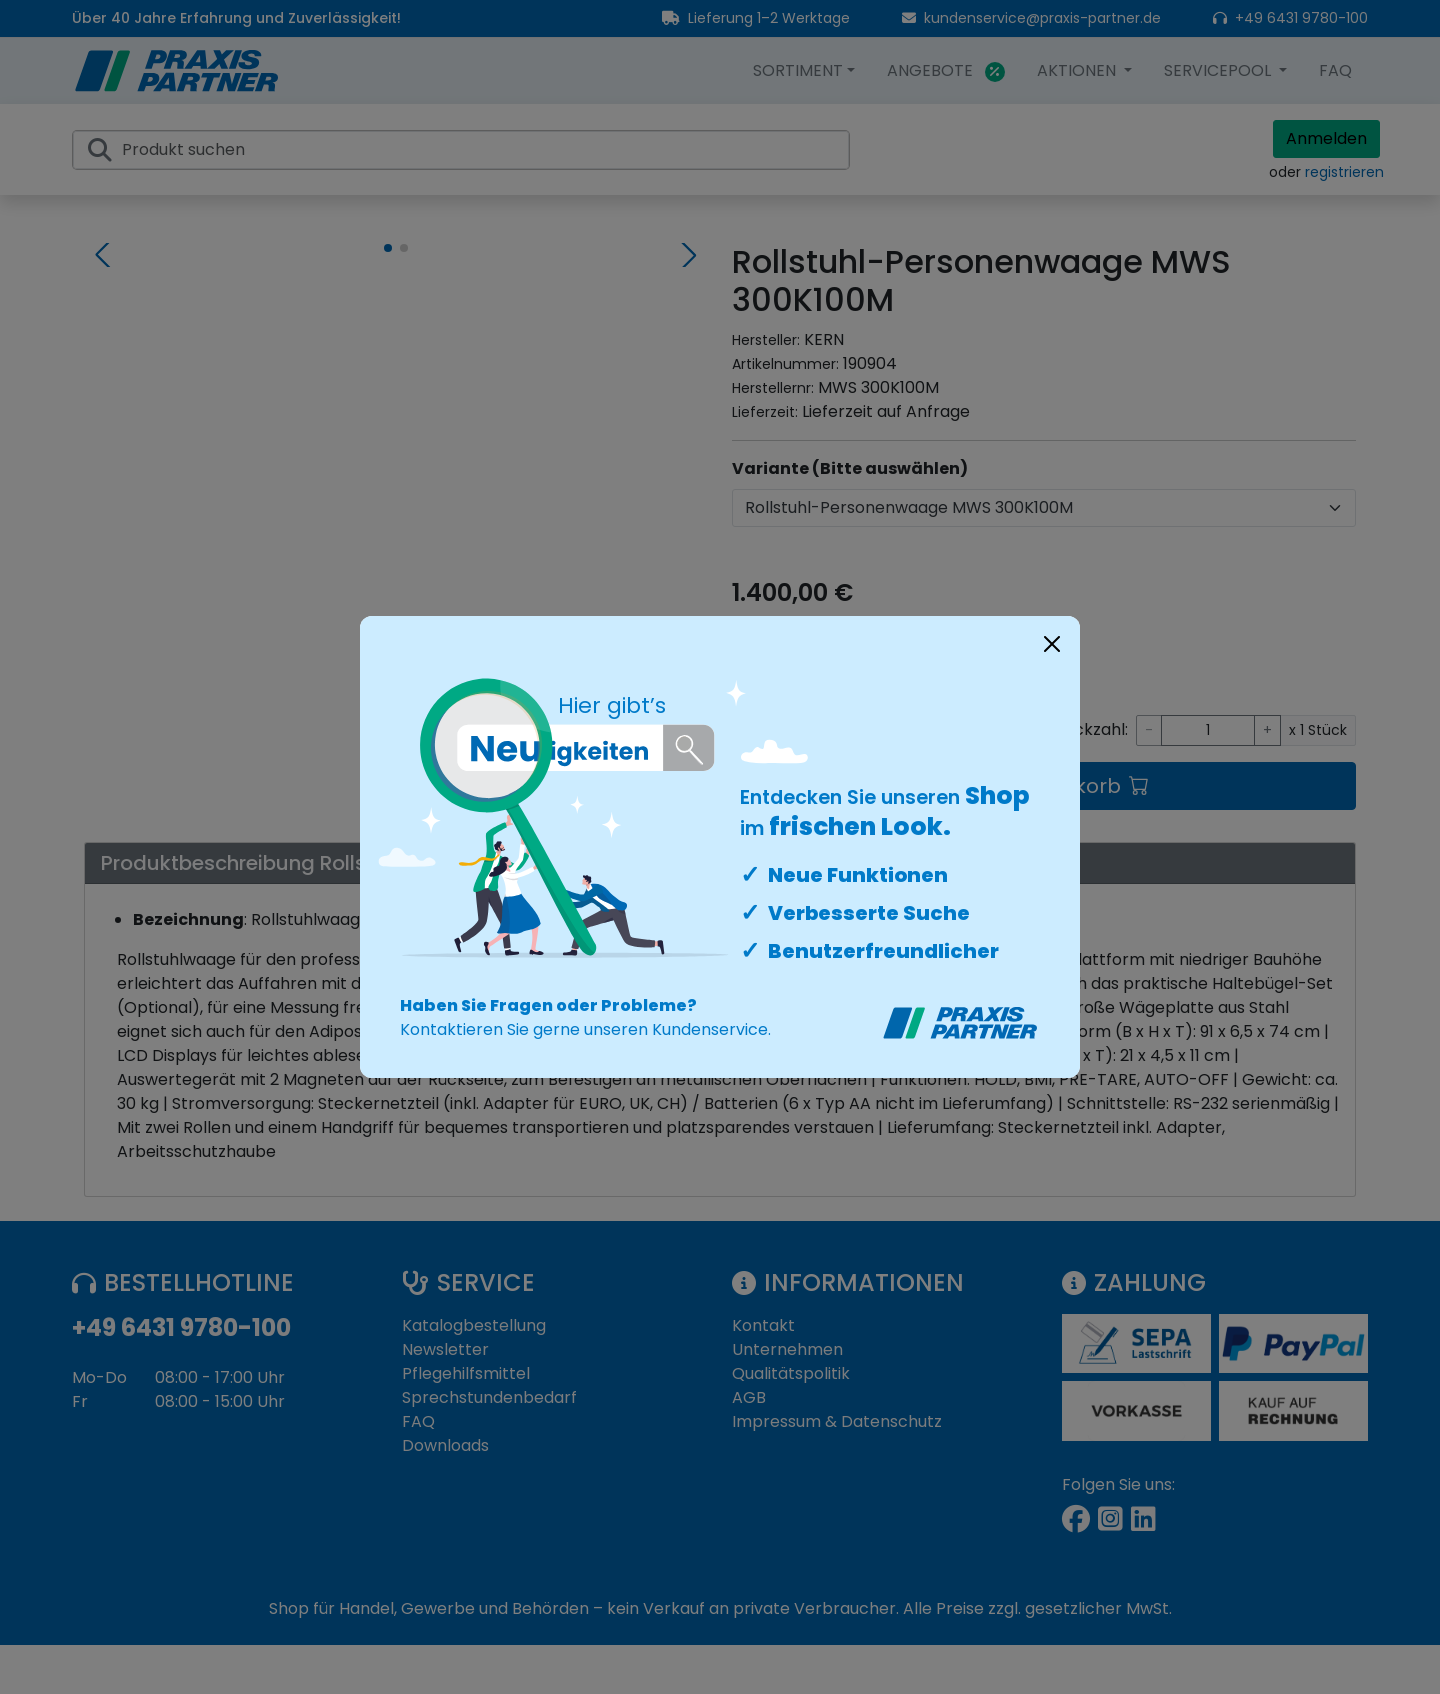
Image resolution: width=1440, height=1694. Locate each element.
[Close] (1052, 644)
